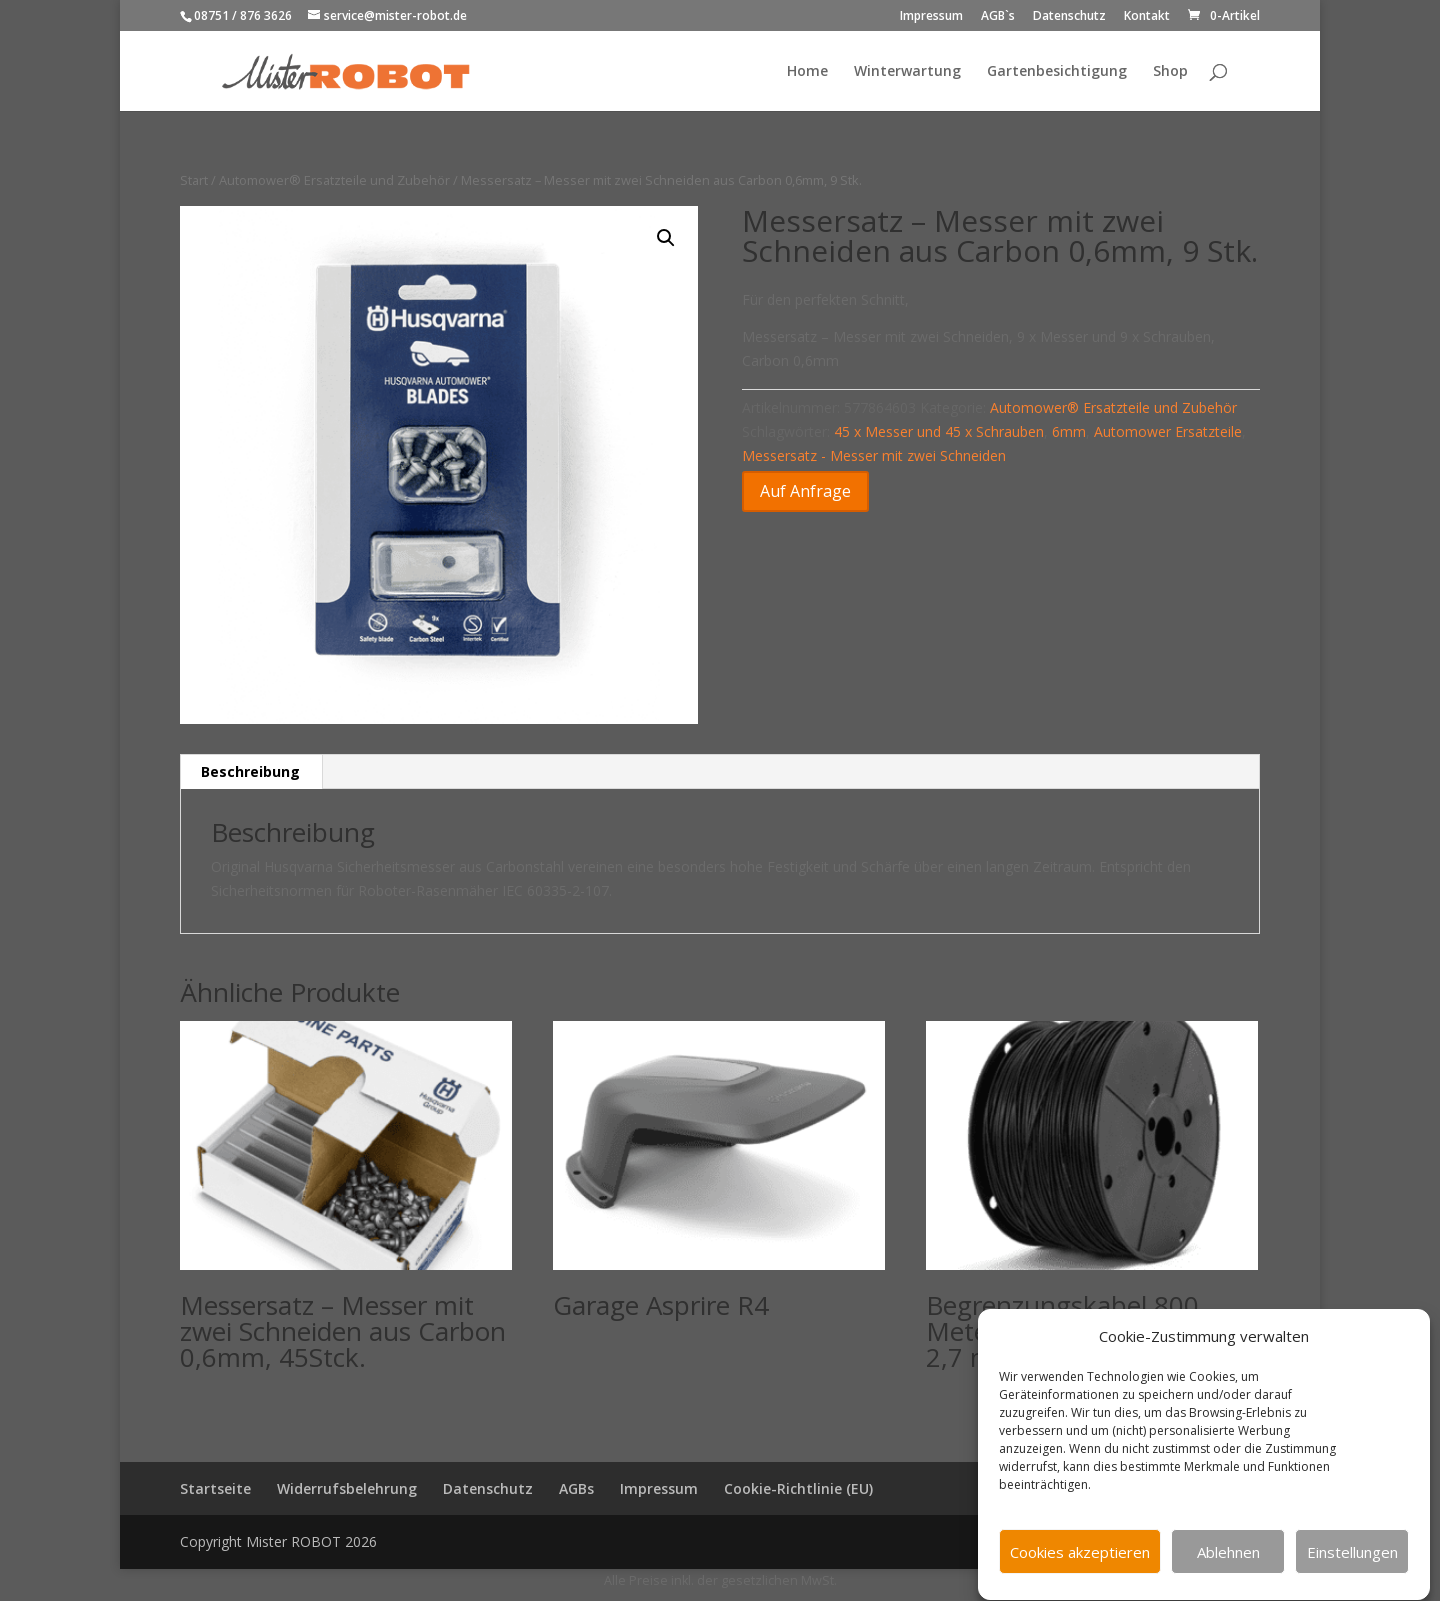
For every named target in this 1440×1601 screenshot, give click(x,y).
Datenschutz (1069, 17)
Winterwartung (907, 72)
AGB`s (998, 17)
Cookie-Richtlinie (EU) (798, 1488)
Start (194, 180)
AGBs (576, 1488)
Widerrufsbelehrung (347, 1488)
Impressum (931, 17)
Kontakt (1147, 17)
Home (807, 72)
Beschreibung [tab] (250, 771)
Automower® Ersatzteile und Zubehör (334, 180)
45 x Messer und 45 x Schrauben (939, 431)
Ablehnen (1228, 1563)
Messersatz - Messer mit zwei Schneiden (874, 455)
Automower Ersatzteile (1168, 431)
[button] (666, 238)
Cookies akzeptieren (1080, 1563)
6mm (1069, 431)
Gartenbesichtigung (1057, 72)
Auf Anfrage (805, 491)
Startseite (215, 1488)
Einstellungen (1352, 1563)
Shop (1170, 72)
